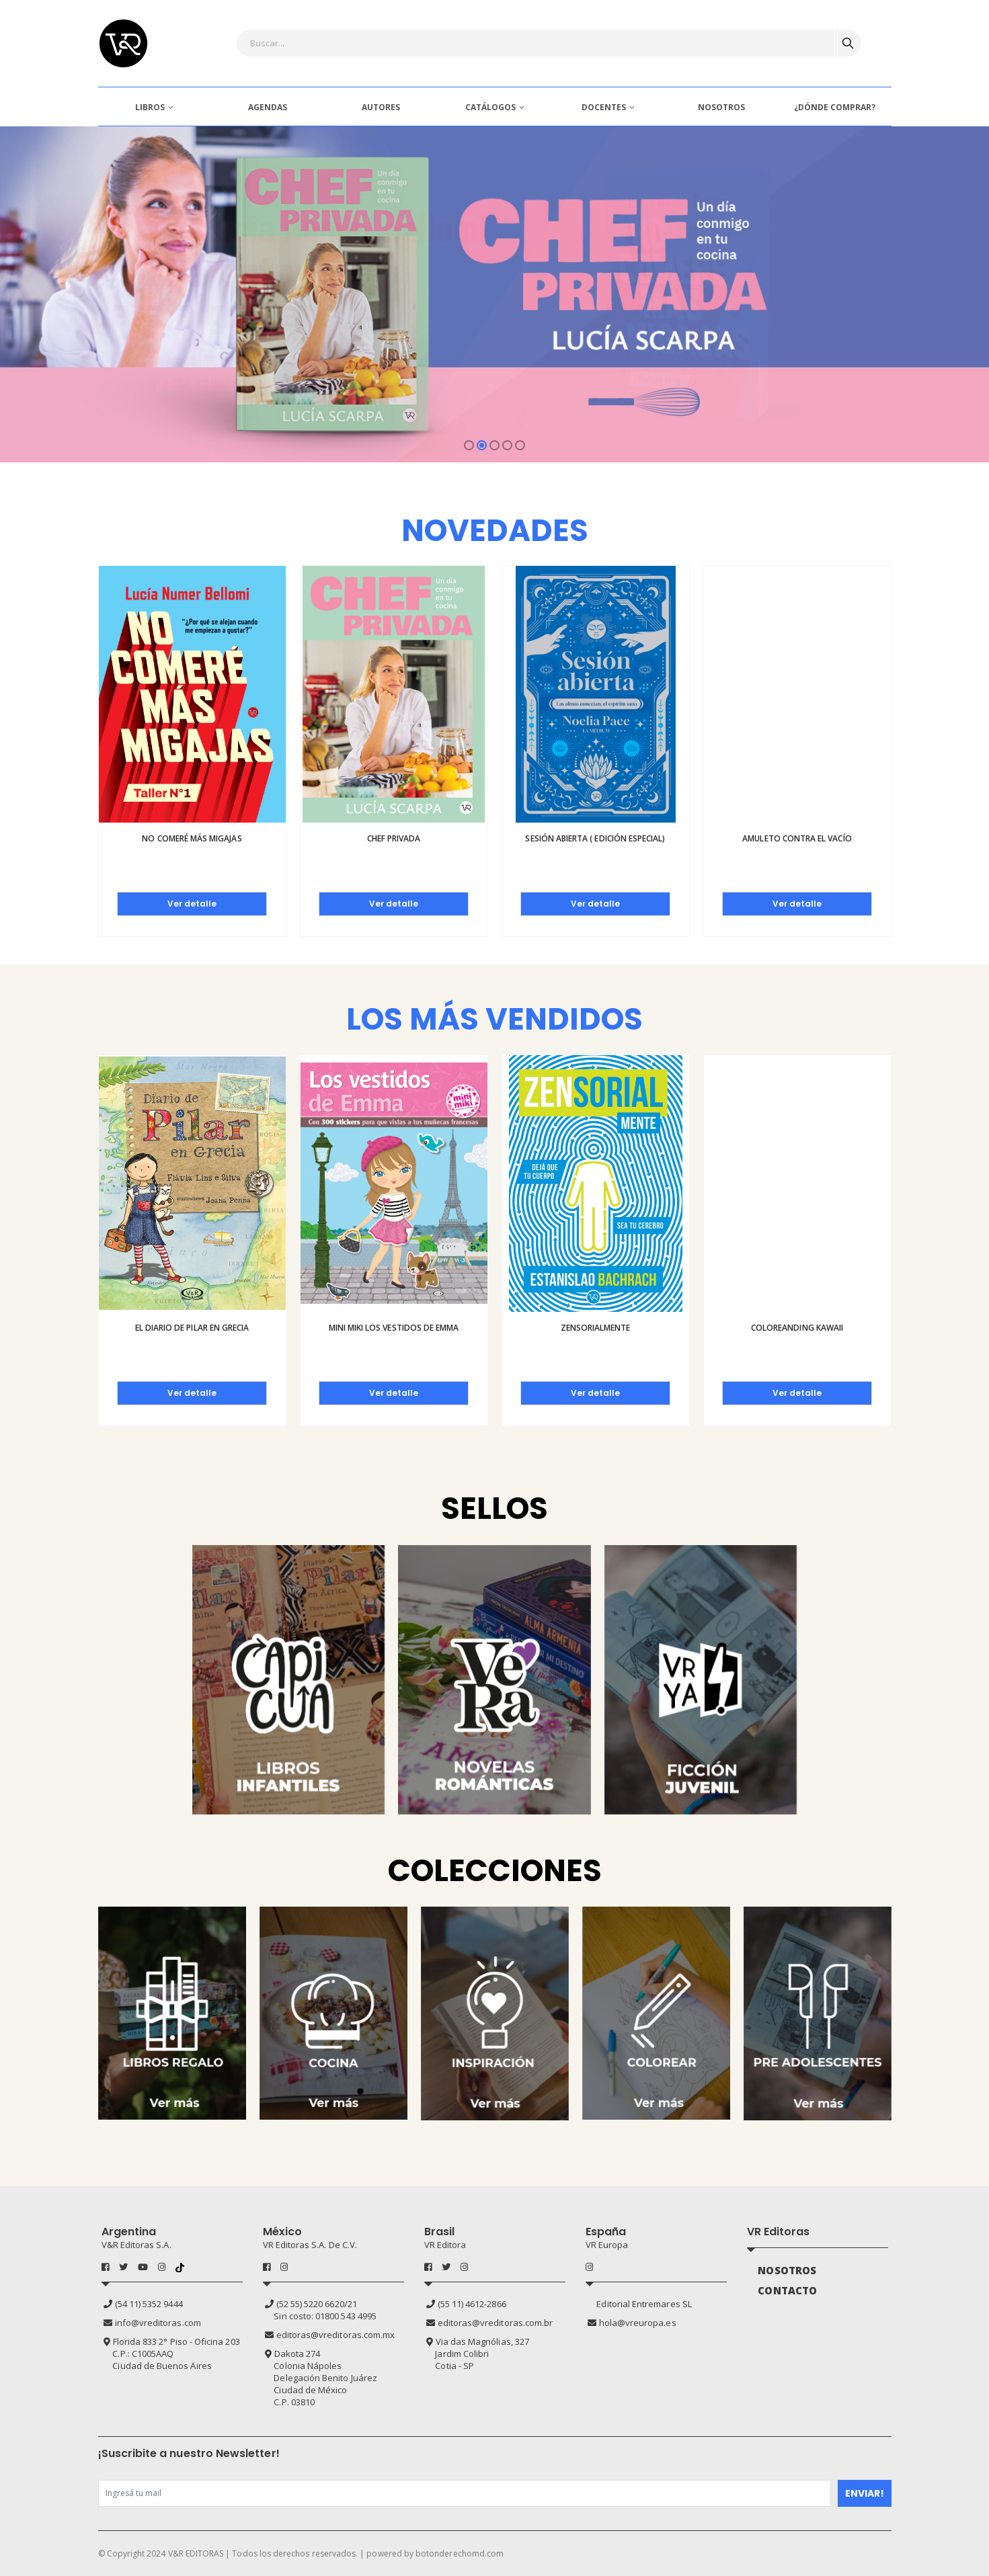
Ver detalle (191, 903)
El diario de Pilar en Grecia (192, 1327)
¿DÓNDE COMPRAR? (834, 107)
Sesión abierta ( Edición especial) (595, 838)
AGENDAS (267, 107)
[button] (469, 445)
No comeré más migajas (191, 838)
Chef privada (394, 838)
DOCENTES (604, 107)
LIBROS (150, 107)
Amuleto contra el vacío (796, 838)
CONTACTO (787, 2290)
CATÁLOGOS (490, 107)
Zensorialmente (596, 1327)
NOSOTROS (721, 107)
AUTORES (381, 107)
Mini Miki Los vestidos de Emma (394, 1327)
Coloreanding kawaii (797, 1327)
